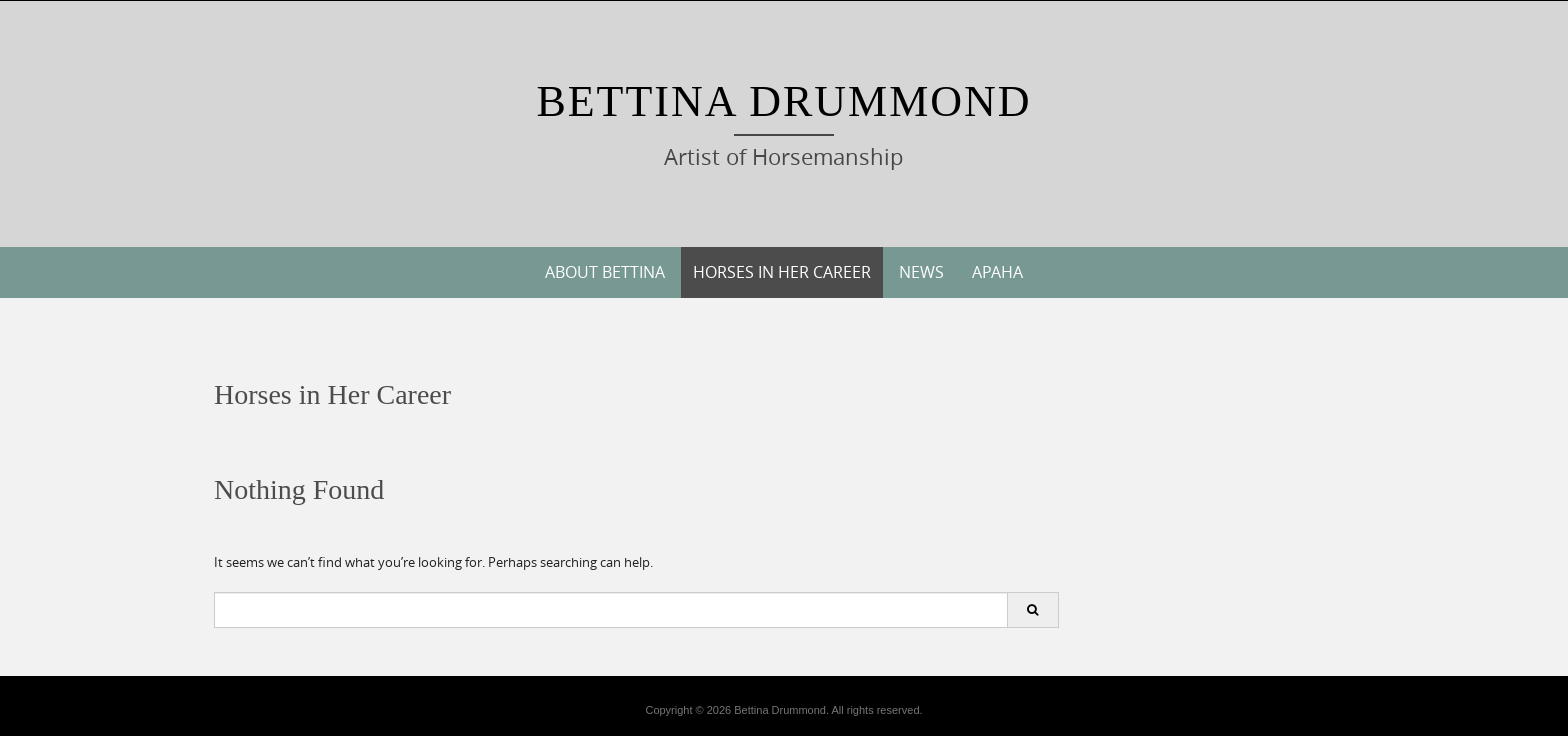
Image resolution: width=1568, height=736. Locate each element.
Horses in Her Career (782, 272)
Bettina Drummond (783, 101)
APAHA (997, 272)
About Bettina (605, 272)
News (921, 272)
